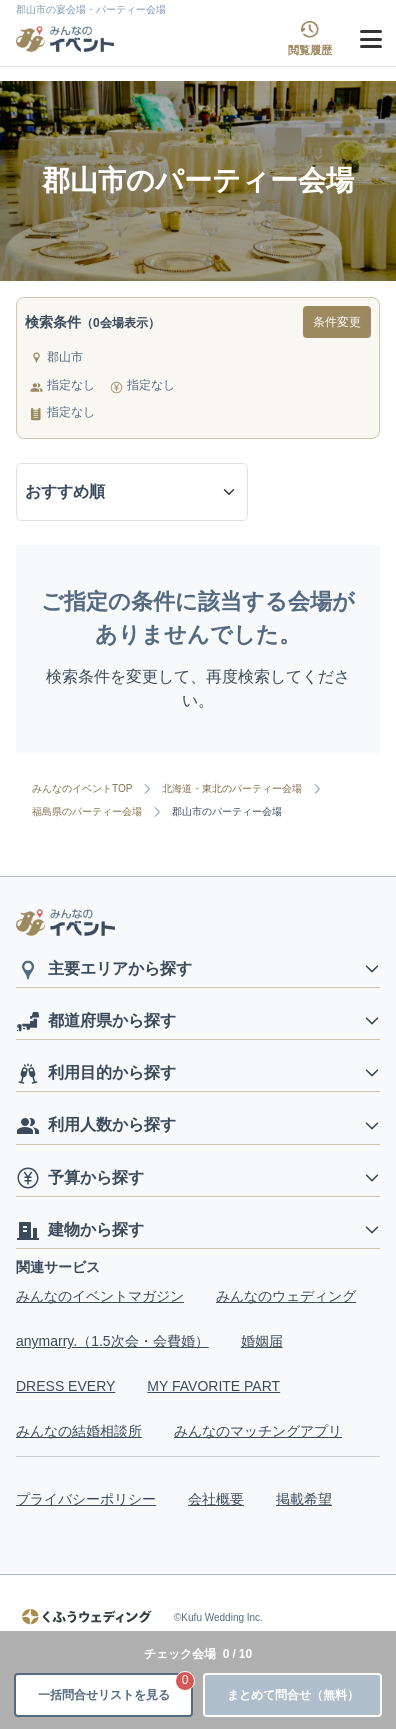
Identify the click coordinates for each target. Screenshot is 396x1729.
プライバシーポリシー (86, 1499)
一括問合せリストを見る (116, 1687)
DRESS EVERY (65, 1386)
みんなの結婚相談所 (79, 1431)
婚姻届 (262, 1341)
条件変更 (337, 322)
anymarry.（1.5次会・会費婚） (112, 1341)
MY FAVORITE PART (213, 1386)
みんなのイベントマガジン (100, 1296)
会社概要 (216, 1499)
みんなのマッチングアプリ (258, 1431)
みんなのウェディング (286, 1296)
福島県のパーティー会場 (87, 812)
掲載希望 (304, 1499)
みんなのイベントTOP (82, 789)
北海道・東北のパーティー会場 (232, 789)
